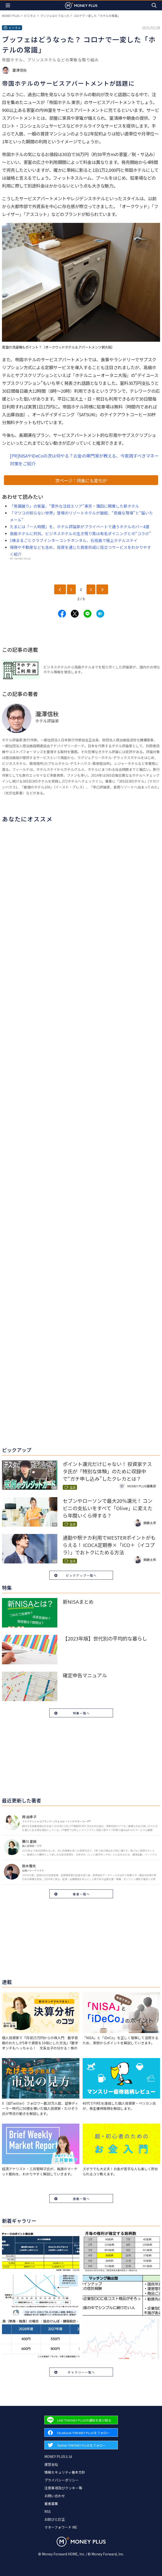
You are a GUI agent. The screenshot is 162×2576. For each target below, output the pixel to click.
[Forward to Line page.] (81, 2420)
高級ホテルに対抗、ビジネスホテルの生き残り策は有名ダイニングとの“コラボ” (80, 533)
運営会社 (51, 2464)
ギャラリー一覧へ (81, 2372)
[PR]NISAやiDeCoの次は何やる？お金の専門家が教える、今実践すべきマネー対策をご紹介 (84, 459)
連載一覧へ (81, 2198)
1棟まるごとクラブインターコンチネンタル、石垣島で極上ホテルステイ (73, 540)
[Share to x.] (75, 614)
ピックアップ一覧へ (81, 1575)
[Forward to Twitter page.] (81, 2445)
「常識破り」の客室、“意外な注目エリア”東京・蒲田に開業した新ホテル (74, 506)
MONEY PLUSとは (58, 2456)
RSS (47, 2511)
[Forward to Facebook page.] (81, 2432)
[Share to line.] (87, 614)
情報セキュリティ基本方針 (64, 2472)
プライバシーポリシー (61, 2480)
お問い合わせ (54, 2495)
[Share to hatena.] (100, 614)
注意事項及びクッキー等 (63, 2487)
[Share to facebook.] (62, 614)
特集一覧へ (81, 1713)
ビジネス (30, 16)
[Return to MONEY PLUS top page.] (81, 5)
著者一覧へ (81, 1894)
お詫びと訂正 (54, 2519)
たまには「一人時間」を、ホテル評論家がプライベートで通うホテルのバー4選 (79, 526)
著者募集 (51, 2503)
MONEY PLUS (11, 16)
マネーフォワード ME (60, 2527)
